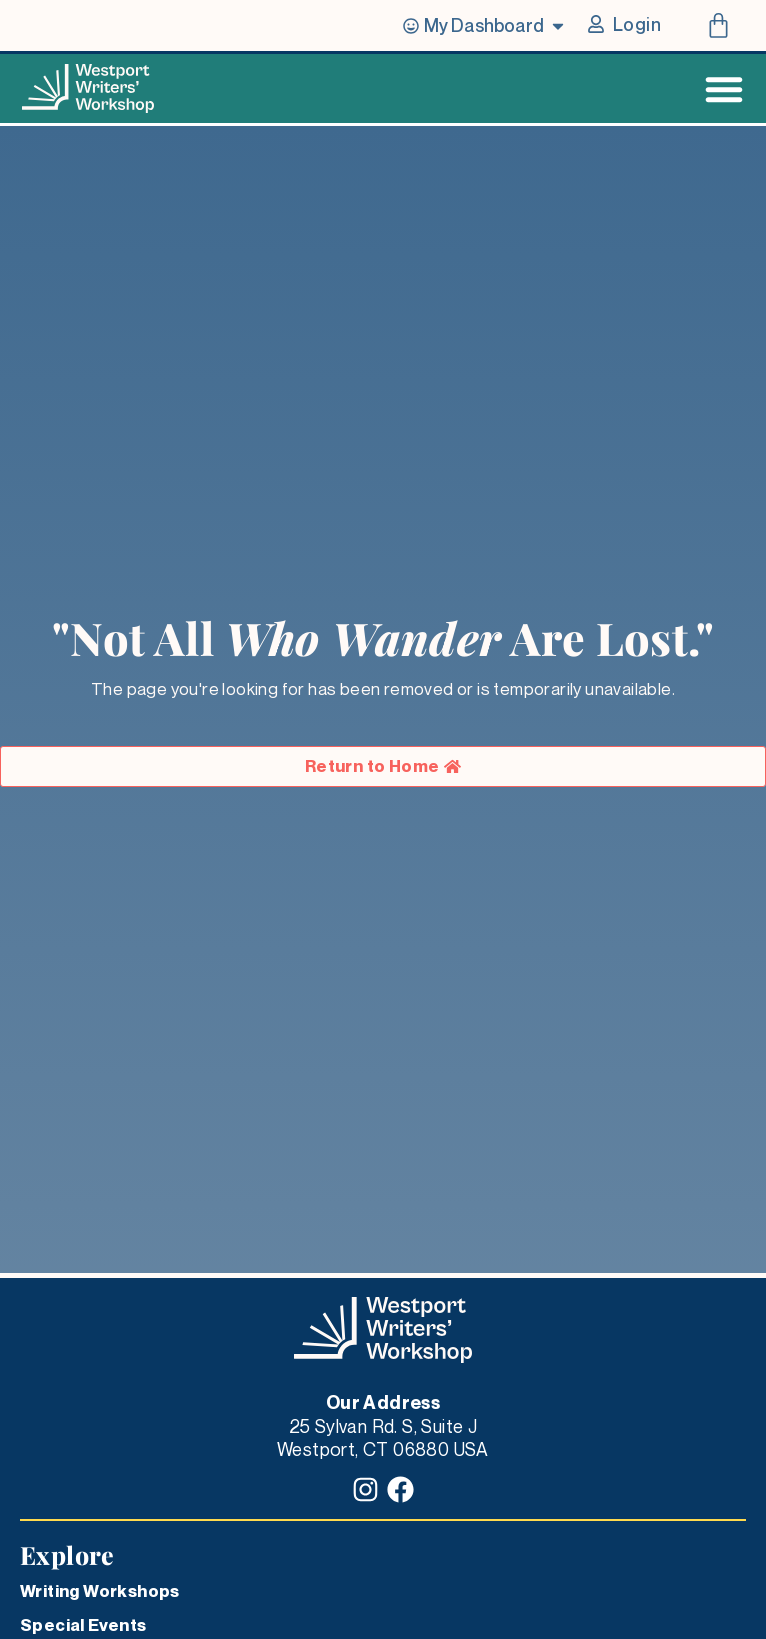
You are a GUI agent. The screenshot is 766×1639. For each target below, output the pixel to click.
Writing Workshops (100, 1591)
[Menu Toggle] (724, 89)
